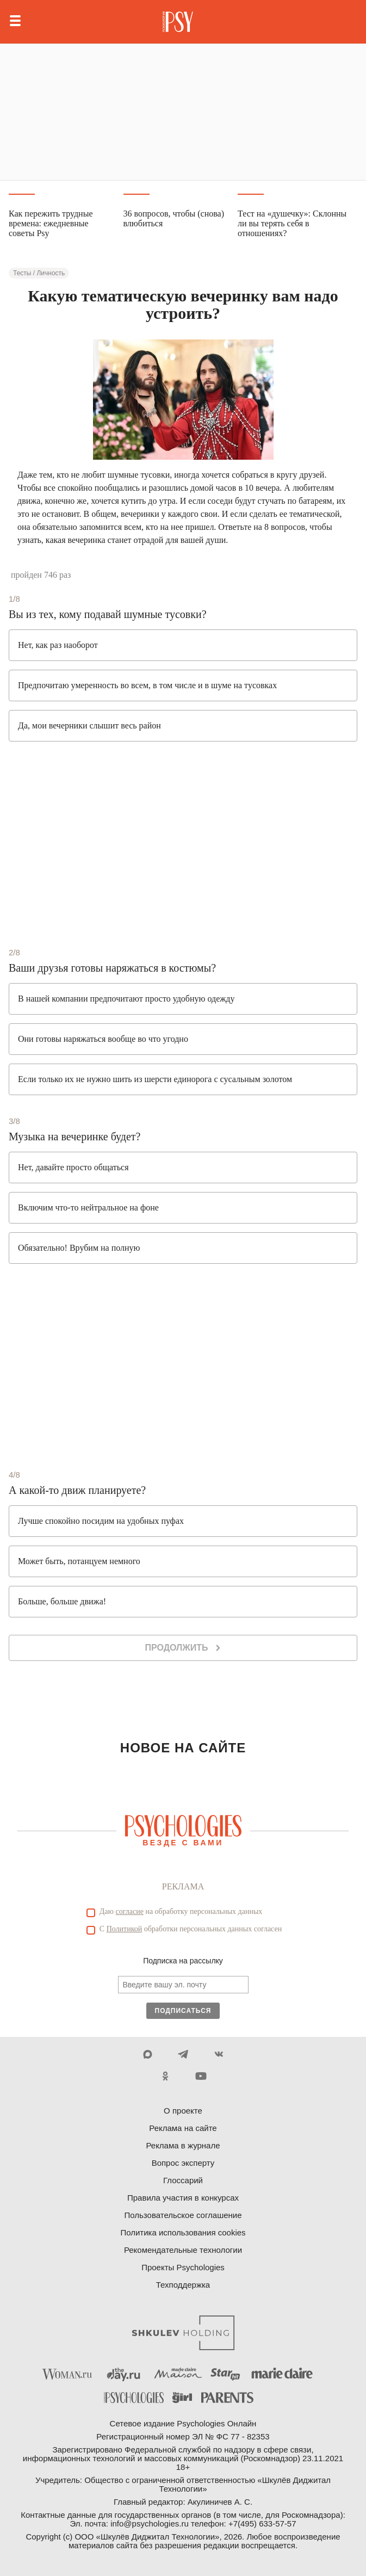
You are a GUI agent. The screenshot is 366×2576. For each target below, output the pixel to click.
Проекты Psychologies (183, 2267)
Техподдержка (183, 2284)
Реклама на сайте (182, 2128)
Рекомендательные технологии (183, 2249)
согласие (130, 1911)
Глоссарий (183, 2180)
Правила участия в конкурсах (183, 2197)
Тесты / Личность (39, 273)
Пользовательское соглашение (182, 2215)
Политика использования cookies (182, 2232)
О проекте (183, 2110)
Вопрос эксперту (183, 2162)
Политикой (124, 1929)
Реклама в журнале (183, 2145)
